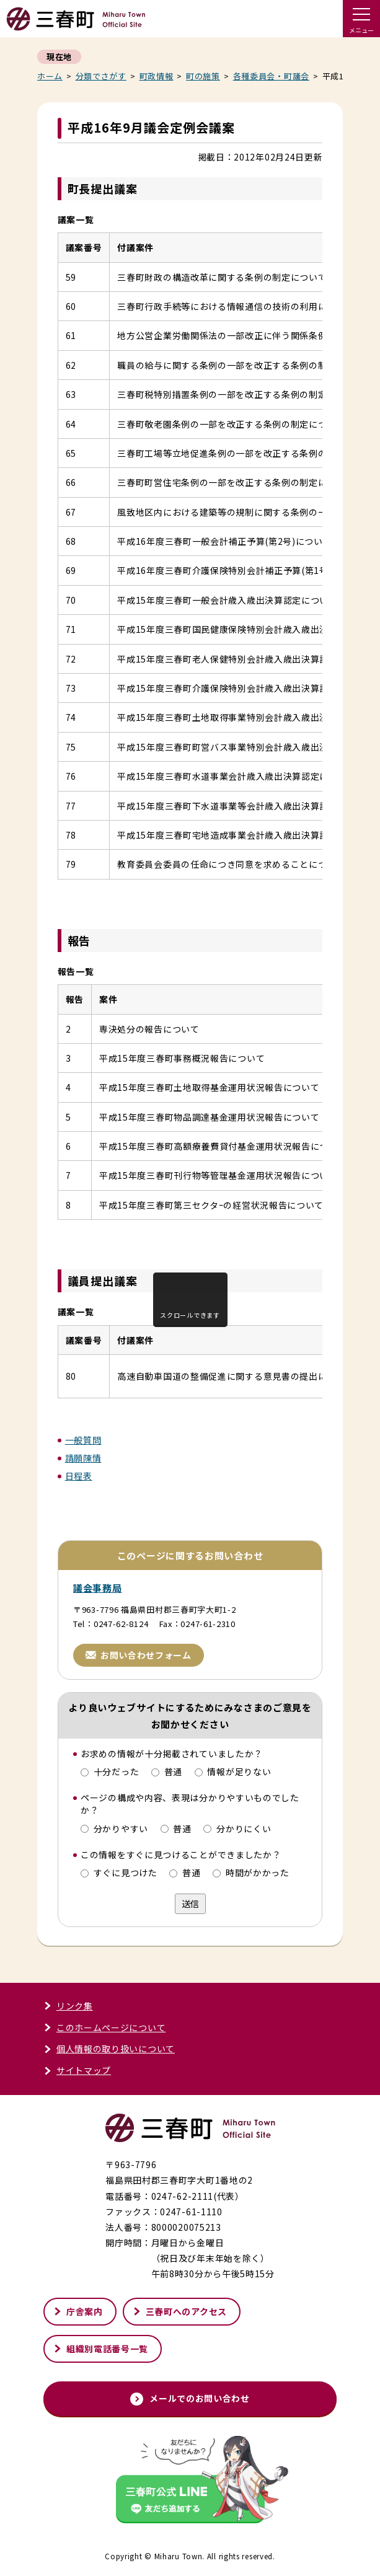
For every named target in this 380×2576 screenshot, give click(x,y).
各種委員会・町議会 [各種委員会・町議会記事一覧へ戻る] (271, 76)
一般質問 (83, 1440)
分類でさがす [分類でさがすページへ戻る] (101, 76)
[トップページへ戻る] (76, 25)
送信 (190, 1903)
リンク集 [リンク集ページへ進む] (68, 2006)
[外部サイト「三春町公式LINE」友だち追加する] (190, 2480)
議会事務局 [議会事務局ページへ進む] (97, 1587)
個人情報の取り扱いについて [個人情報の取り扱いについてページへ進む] (109, 2048)
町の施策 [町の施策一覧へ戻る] (203, 76)
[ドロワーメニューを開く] (361, 18)
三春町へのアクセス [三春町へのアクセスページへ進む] (180, 2311)
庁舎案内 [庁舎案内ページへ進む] (78, 2311)
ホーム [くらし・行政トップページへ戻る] (50, 76)
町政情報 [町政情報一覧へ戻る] (156, 76)
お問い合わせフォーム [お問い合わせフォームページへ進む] (139, 1655)
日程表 (78, 1476)
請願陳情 (83, 1458)
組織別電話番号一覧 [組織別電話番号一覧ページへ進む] (100, 2348)
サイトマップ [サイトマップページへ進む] (77, 2070)
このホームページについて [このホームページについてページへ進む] (104, 2027)
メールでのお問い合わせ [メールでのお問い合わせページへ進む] (190, 2398)
